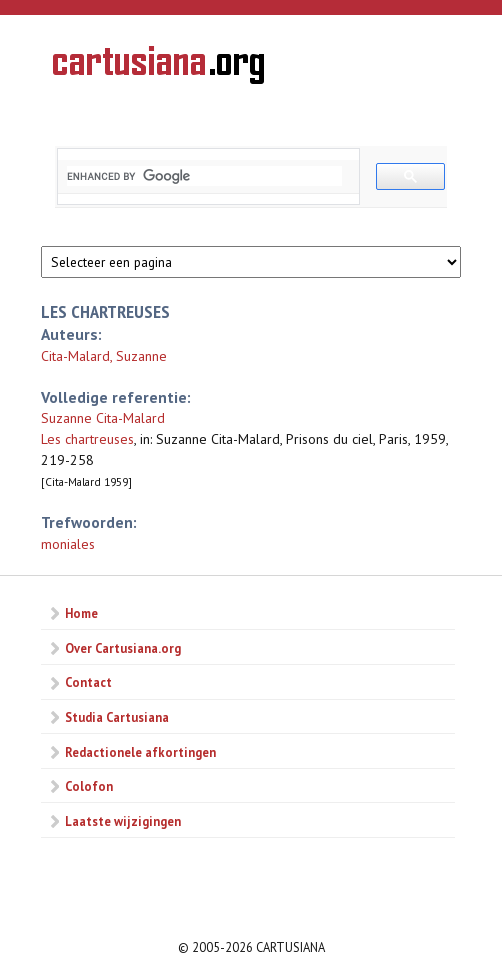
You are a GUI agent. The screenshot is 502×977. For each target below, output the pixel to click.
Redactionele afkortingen (140, 752)
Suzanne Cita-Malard (103, 418)
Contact (88, 682)
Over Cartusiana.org (123, 648)
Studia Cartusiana (117, 717)
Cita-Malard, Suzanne (104, 356)
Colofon (89, 786)
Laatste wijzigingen (123, 821)
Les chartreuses (87, 439)
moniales (68, 544)
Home (81, 613)
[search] (204, 176)
